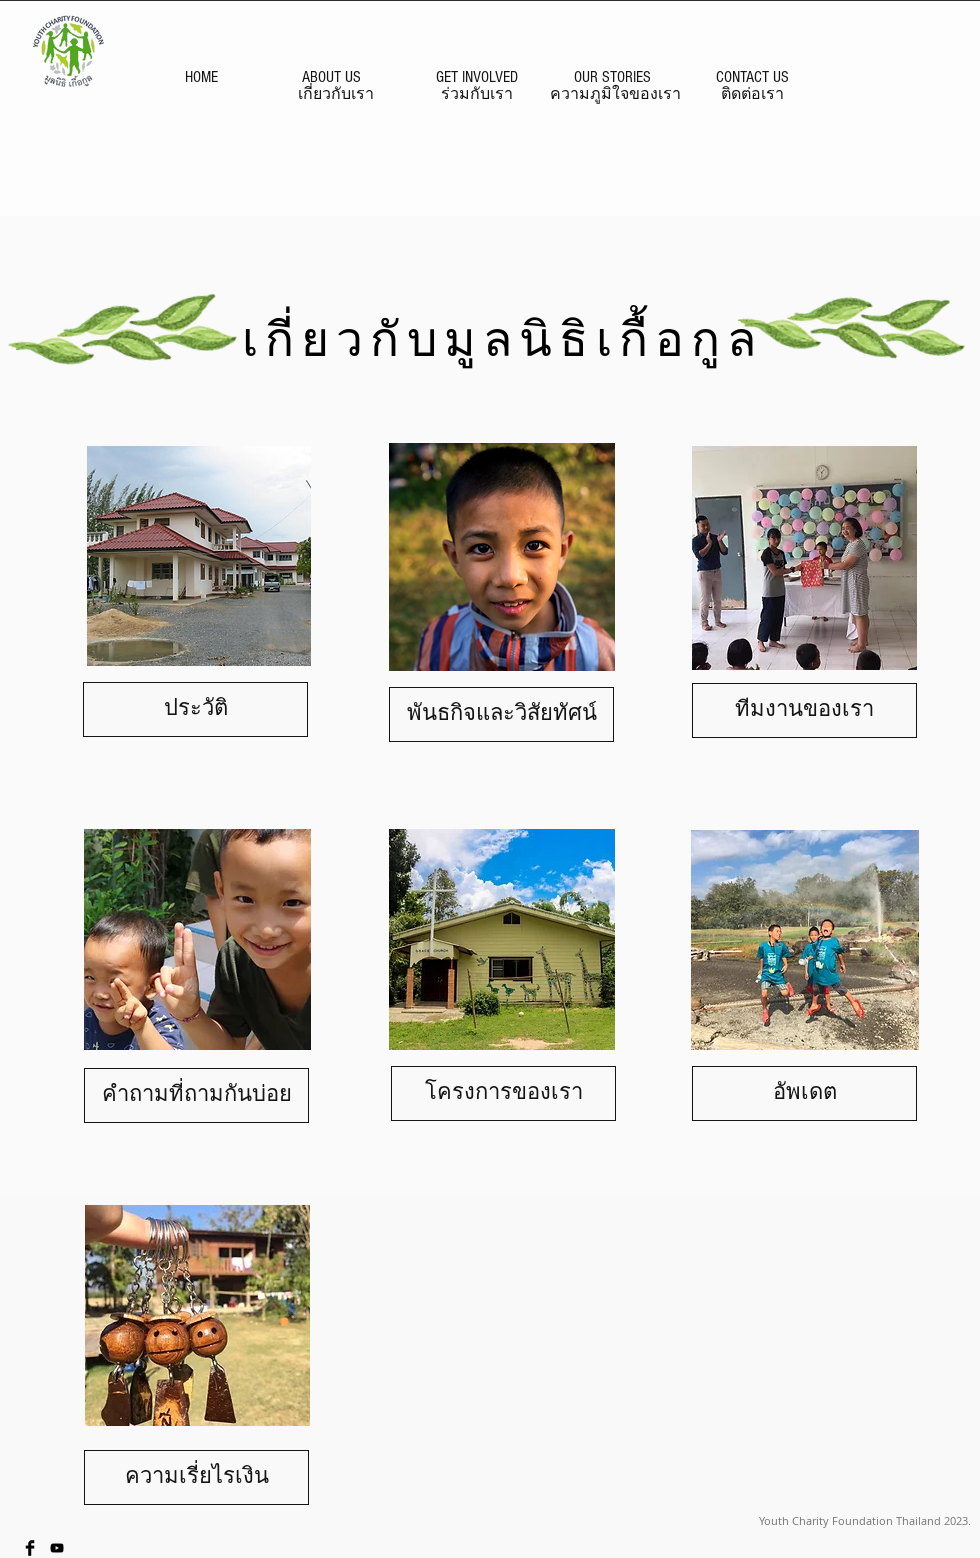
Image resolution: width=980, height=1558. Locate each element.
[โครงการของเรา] (503, 1093)
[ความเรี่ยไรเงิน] (196, 1477)
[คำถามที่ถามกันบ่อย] (196, 1095)
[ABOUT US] (331, 77)
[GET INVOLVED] (477, 77)
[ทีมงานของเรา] (804, 710)
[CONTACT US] (752, 77)
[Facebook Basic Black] (30, 1548)
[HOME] (201, 77)
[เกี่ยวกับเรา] (336, 94)
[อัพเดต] (804, 1093)
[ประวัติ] (195, 709)
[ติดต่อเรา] (752, 94)
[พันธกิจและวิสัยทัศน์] (501, 714)
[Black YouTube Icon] (57, 1548)
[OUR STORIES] (612, 77)
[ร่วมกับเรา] (476, 94)
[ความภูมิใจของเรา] (615, 94)
